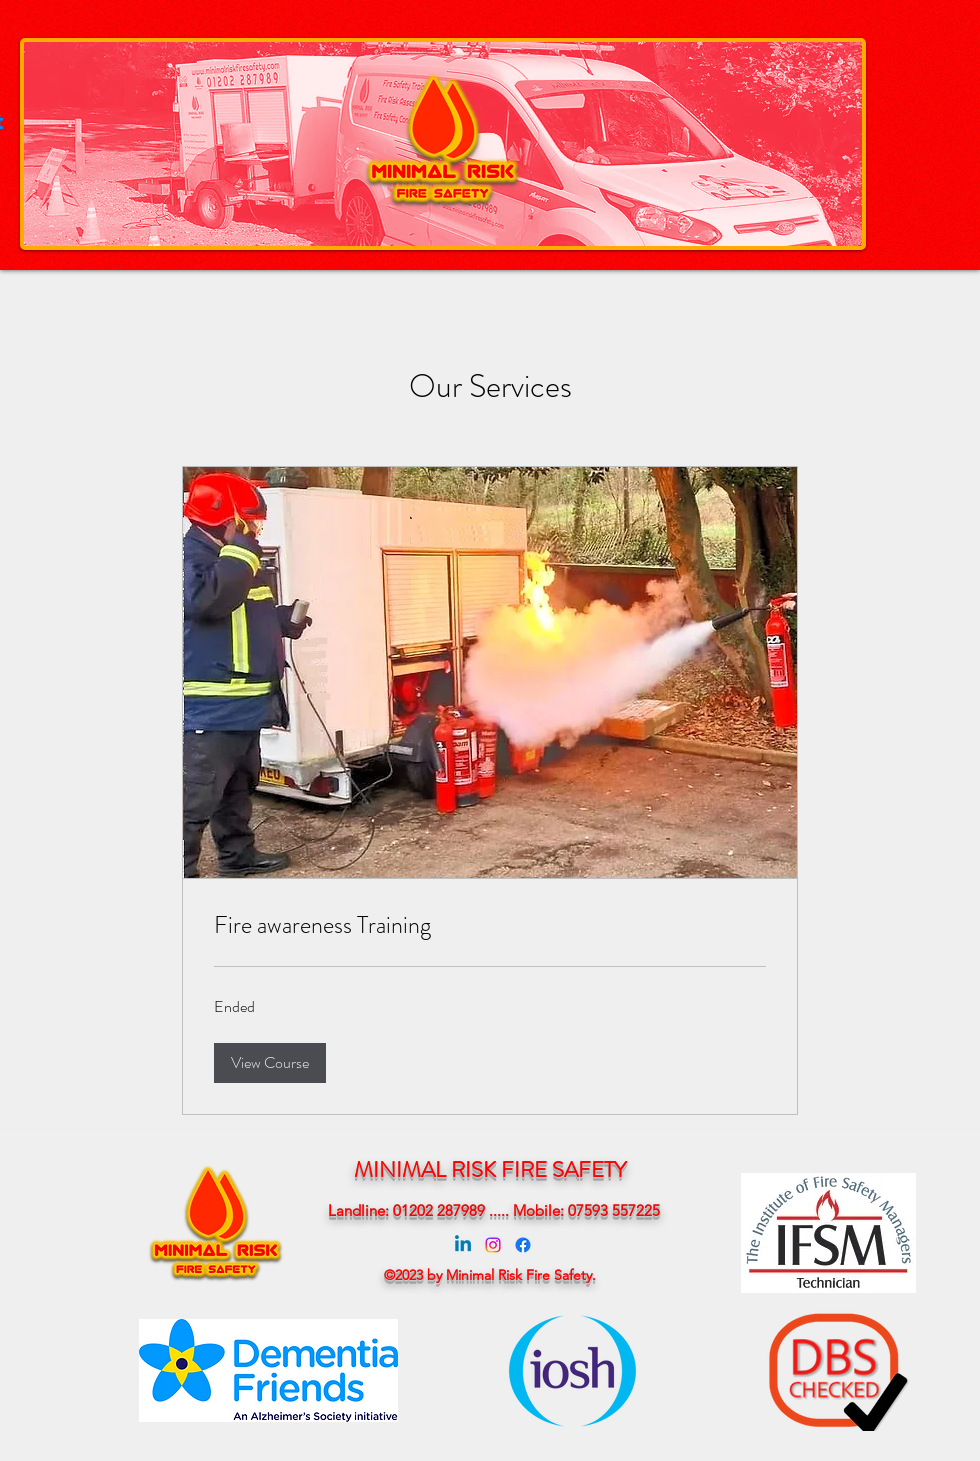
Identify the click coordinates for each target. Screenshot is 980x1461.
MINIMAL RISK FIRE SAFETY (490, 1169)
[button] (270, 1063)
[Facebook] (523, 1245)
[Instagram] (493, 1245)
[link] (490, 926)
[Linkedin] (463, 1245)
